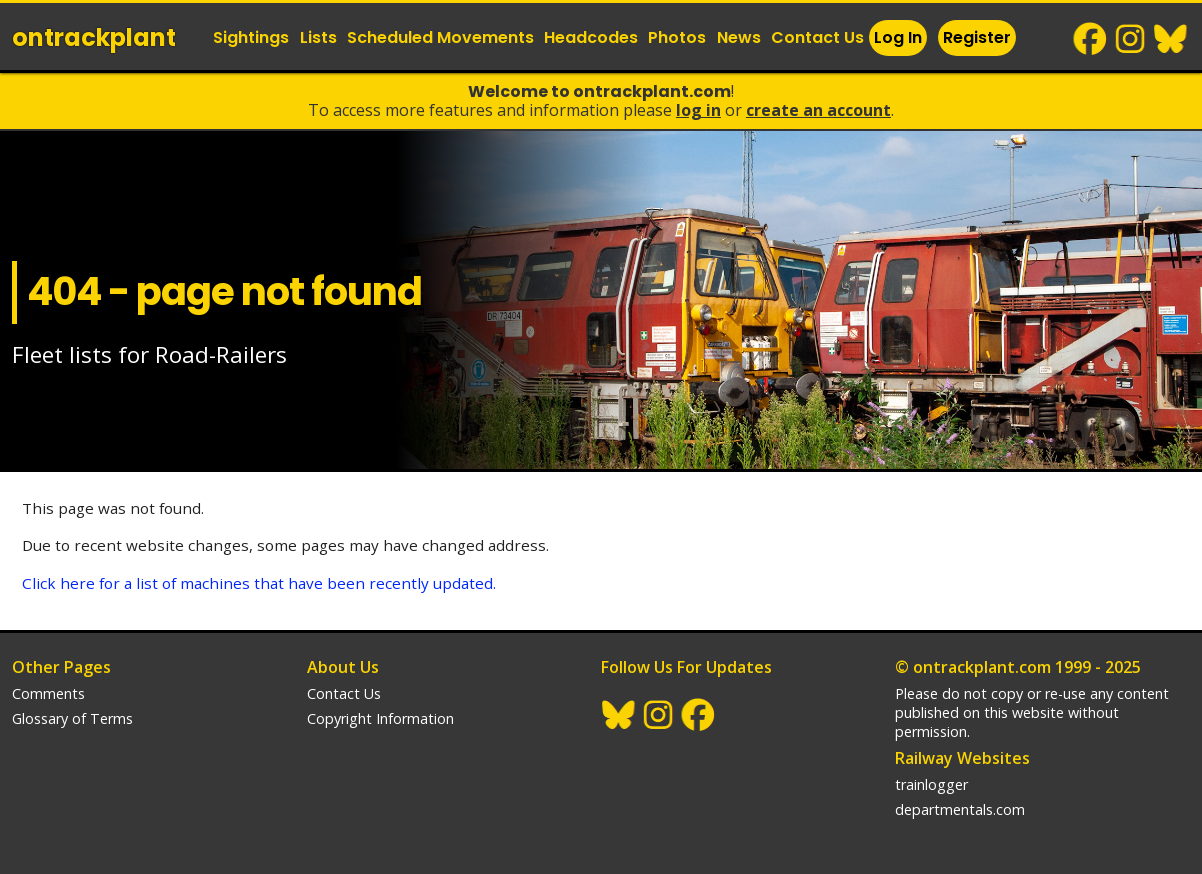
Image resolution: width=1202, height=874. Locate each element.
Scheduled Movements (440, 37)
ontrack (94, 37)
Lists (318, 37)
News (739, 37)
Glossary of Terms (72, 718)
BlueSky (1171, 39)
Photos (677, 37)
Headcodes (591, 37)
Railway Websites (962, 758)
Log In (898, 37)
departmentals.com (960, 809)
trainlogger (931, 784)
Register (977, 37)
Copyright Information (380, 718)
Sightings (251, 37)
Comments (48, 693)
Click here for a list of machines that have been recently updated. (259, 583)
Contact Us (817, 37)
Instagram (1131, 39)
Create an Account (818, 110)
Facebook (1091, 39)
